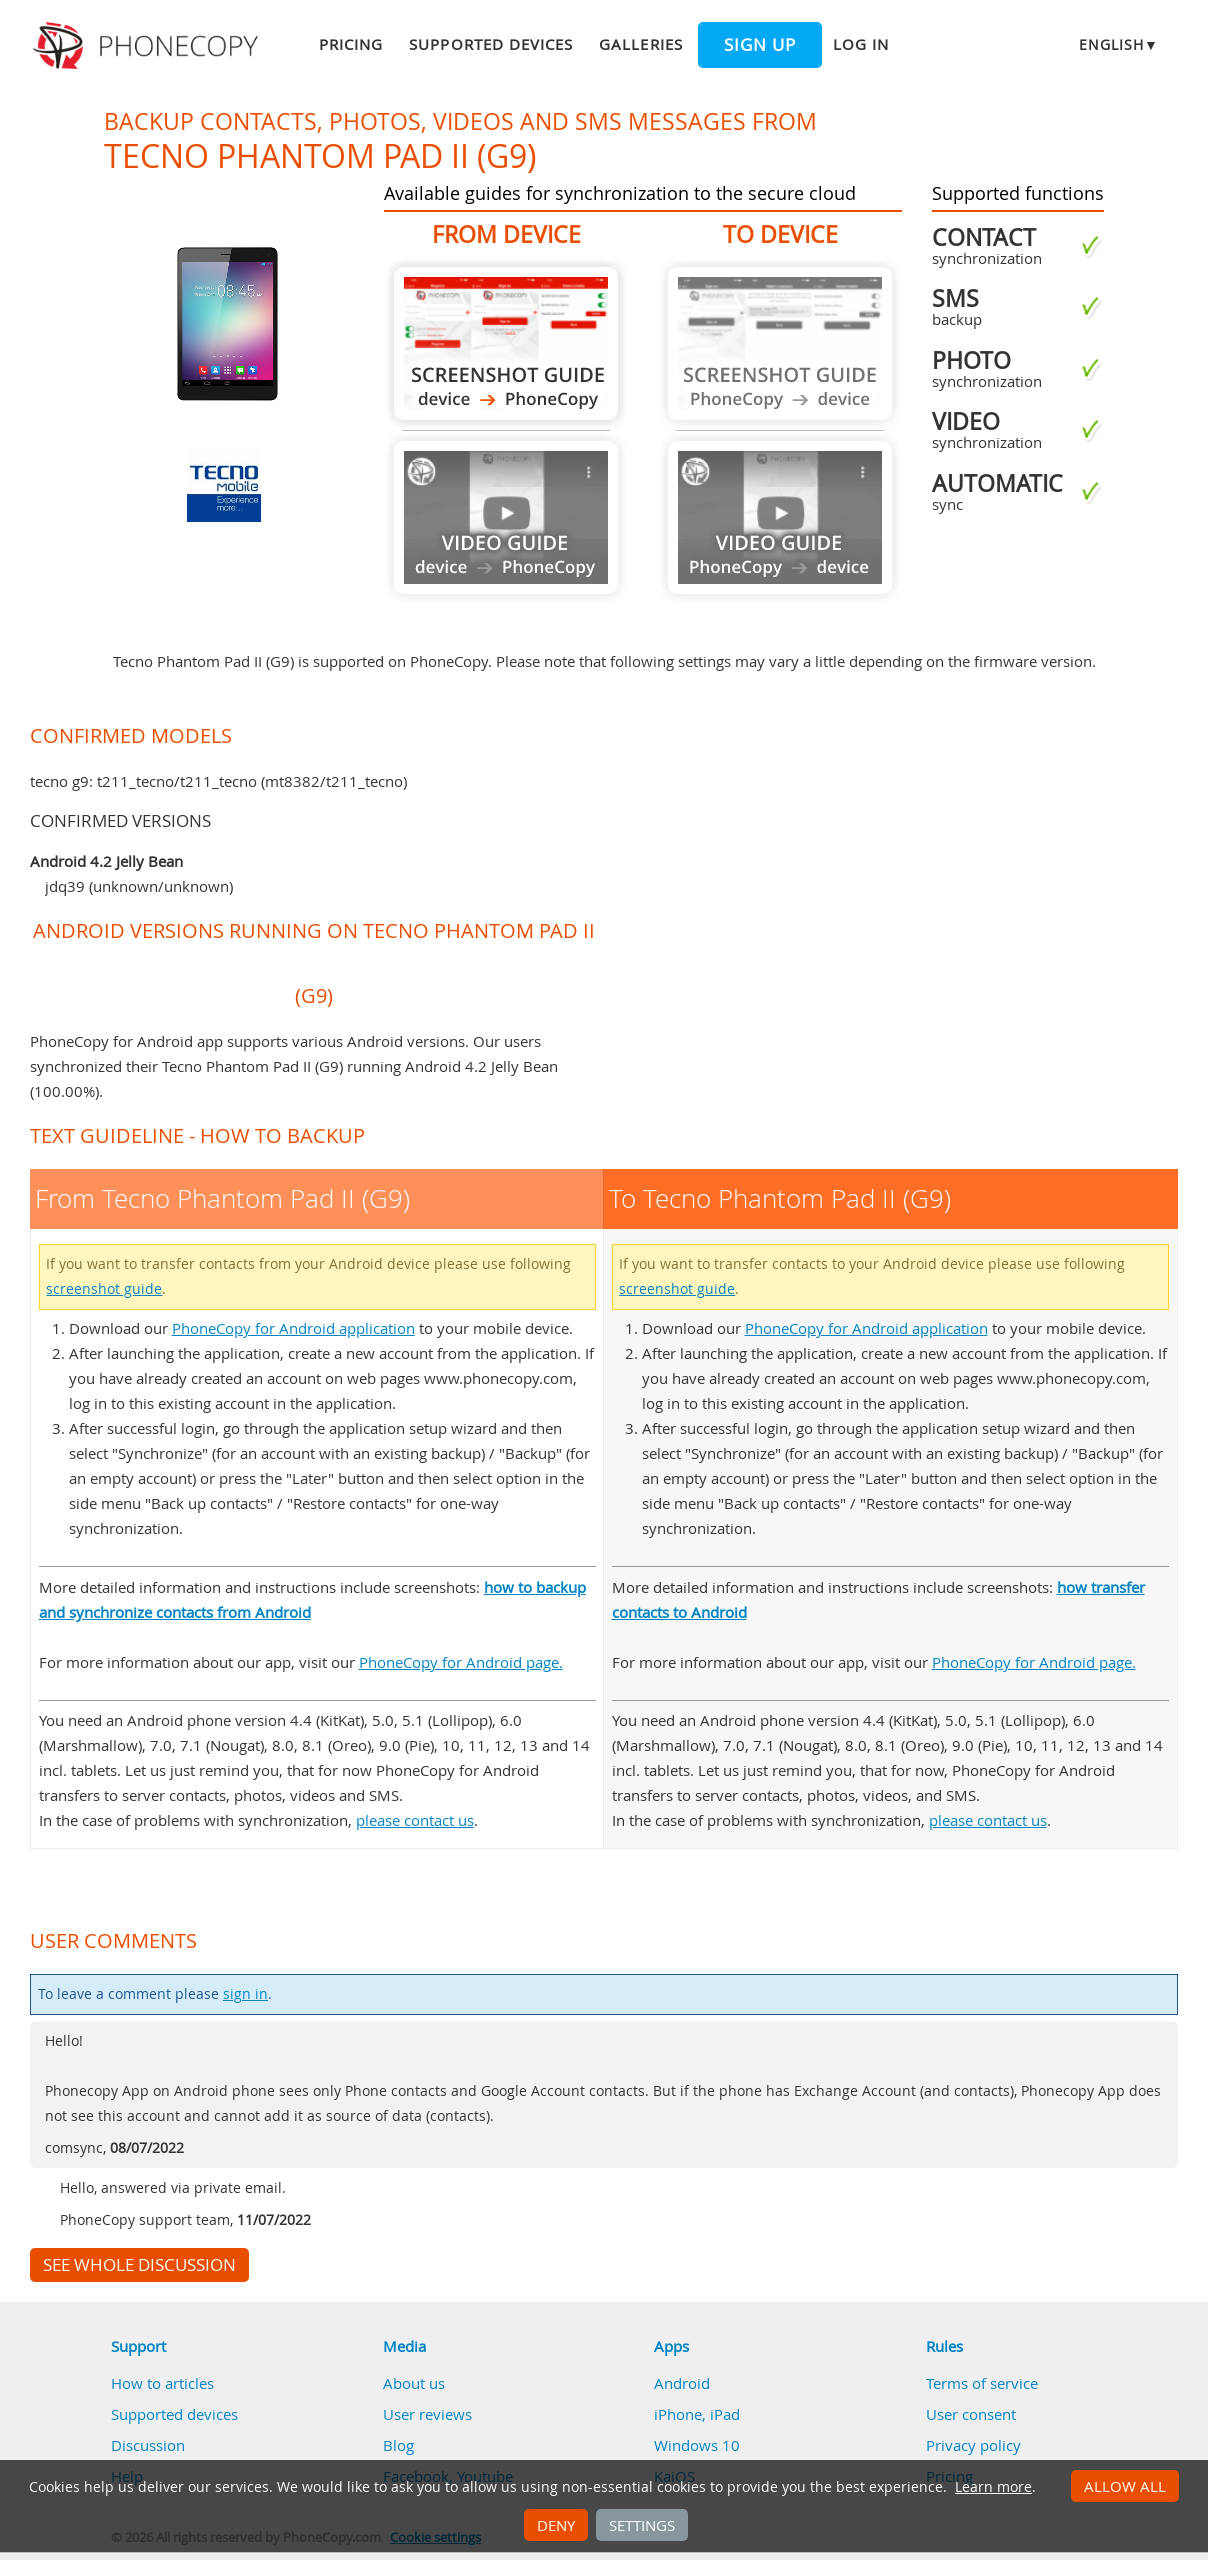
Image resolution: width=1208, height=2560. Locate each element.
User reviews (427, 2414)
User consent (971, 2414)
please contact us (415, 1820)
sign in (245, 1994)
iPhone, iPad (697, 2414)
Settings (642, 2525)
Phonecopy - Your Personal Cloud (148, 46)
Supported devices (491, 44)
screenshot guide (104, 1289)
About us (414, 2383)
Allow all (1125, 2486)
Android (682, 2383)
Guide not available (506, 517)
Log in (861, 44)
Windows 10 (697, 2445)
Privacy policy (973, 2445)
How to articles (162, 2383)
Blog (398, 2445)
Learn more (993, 2487)
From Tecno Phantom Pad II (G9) (506, 343)
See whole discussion (139, 2265)
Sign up (760, 45)
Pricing (351, 44)
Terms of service (982, 2383)
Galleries (640, 44)
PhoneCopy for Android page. (461, 1662)
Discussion (148, 2445)
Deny (556, 2525)
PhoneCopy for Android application (293, 1328)
